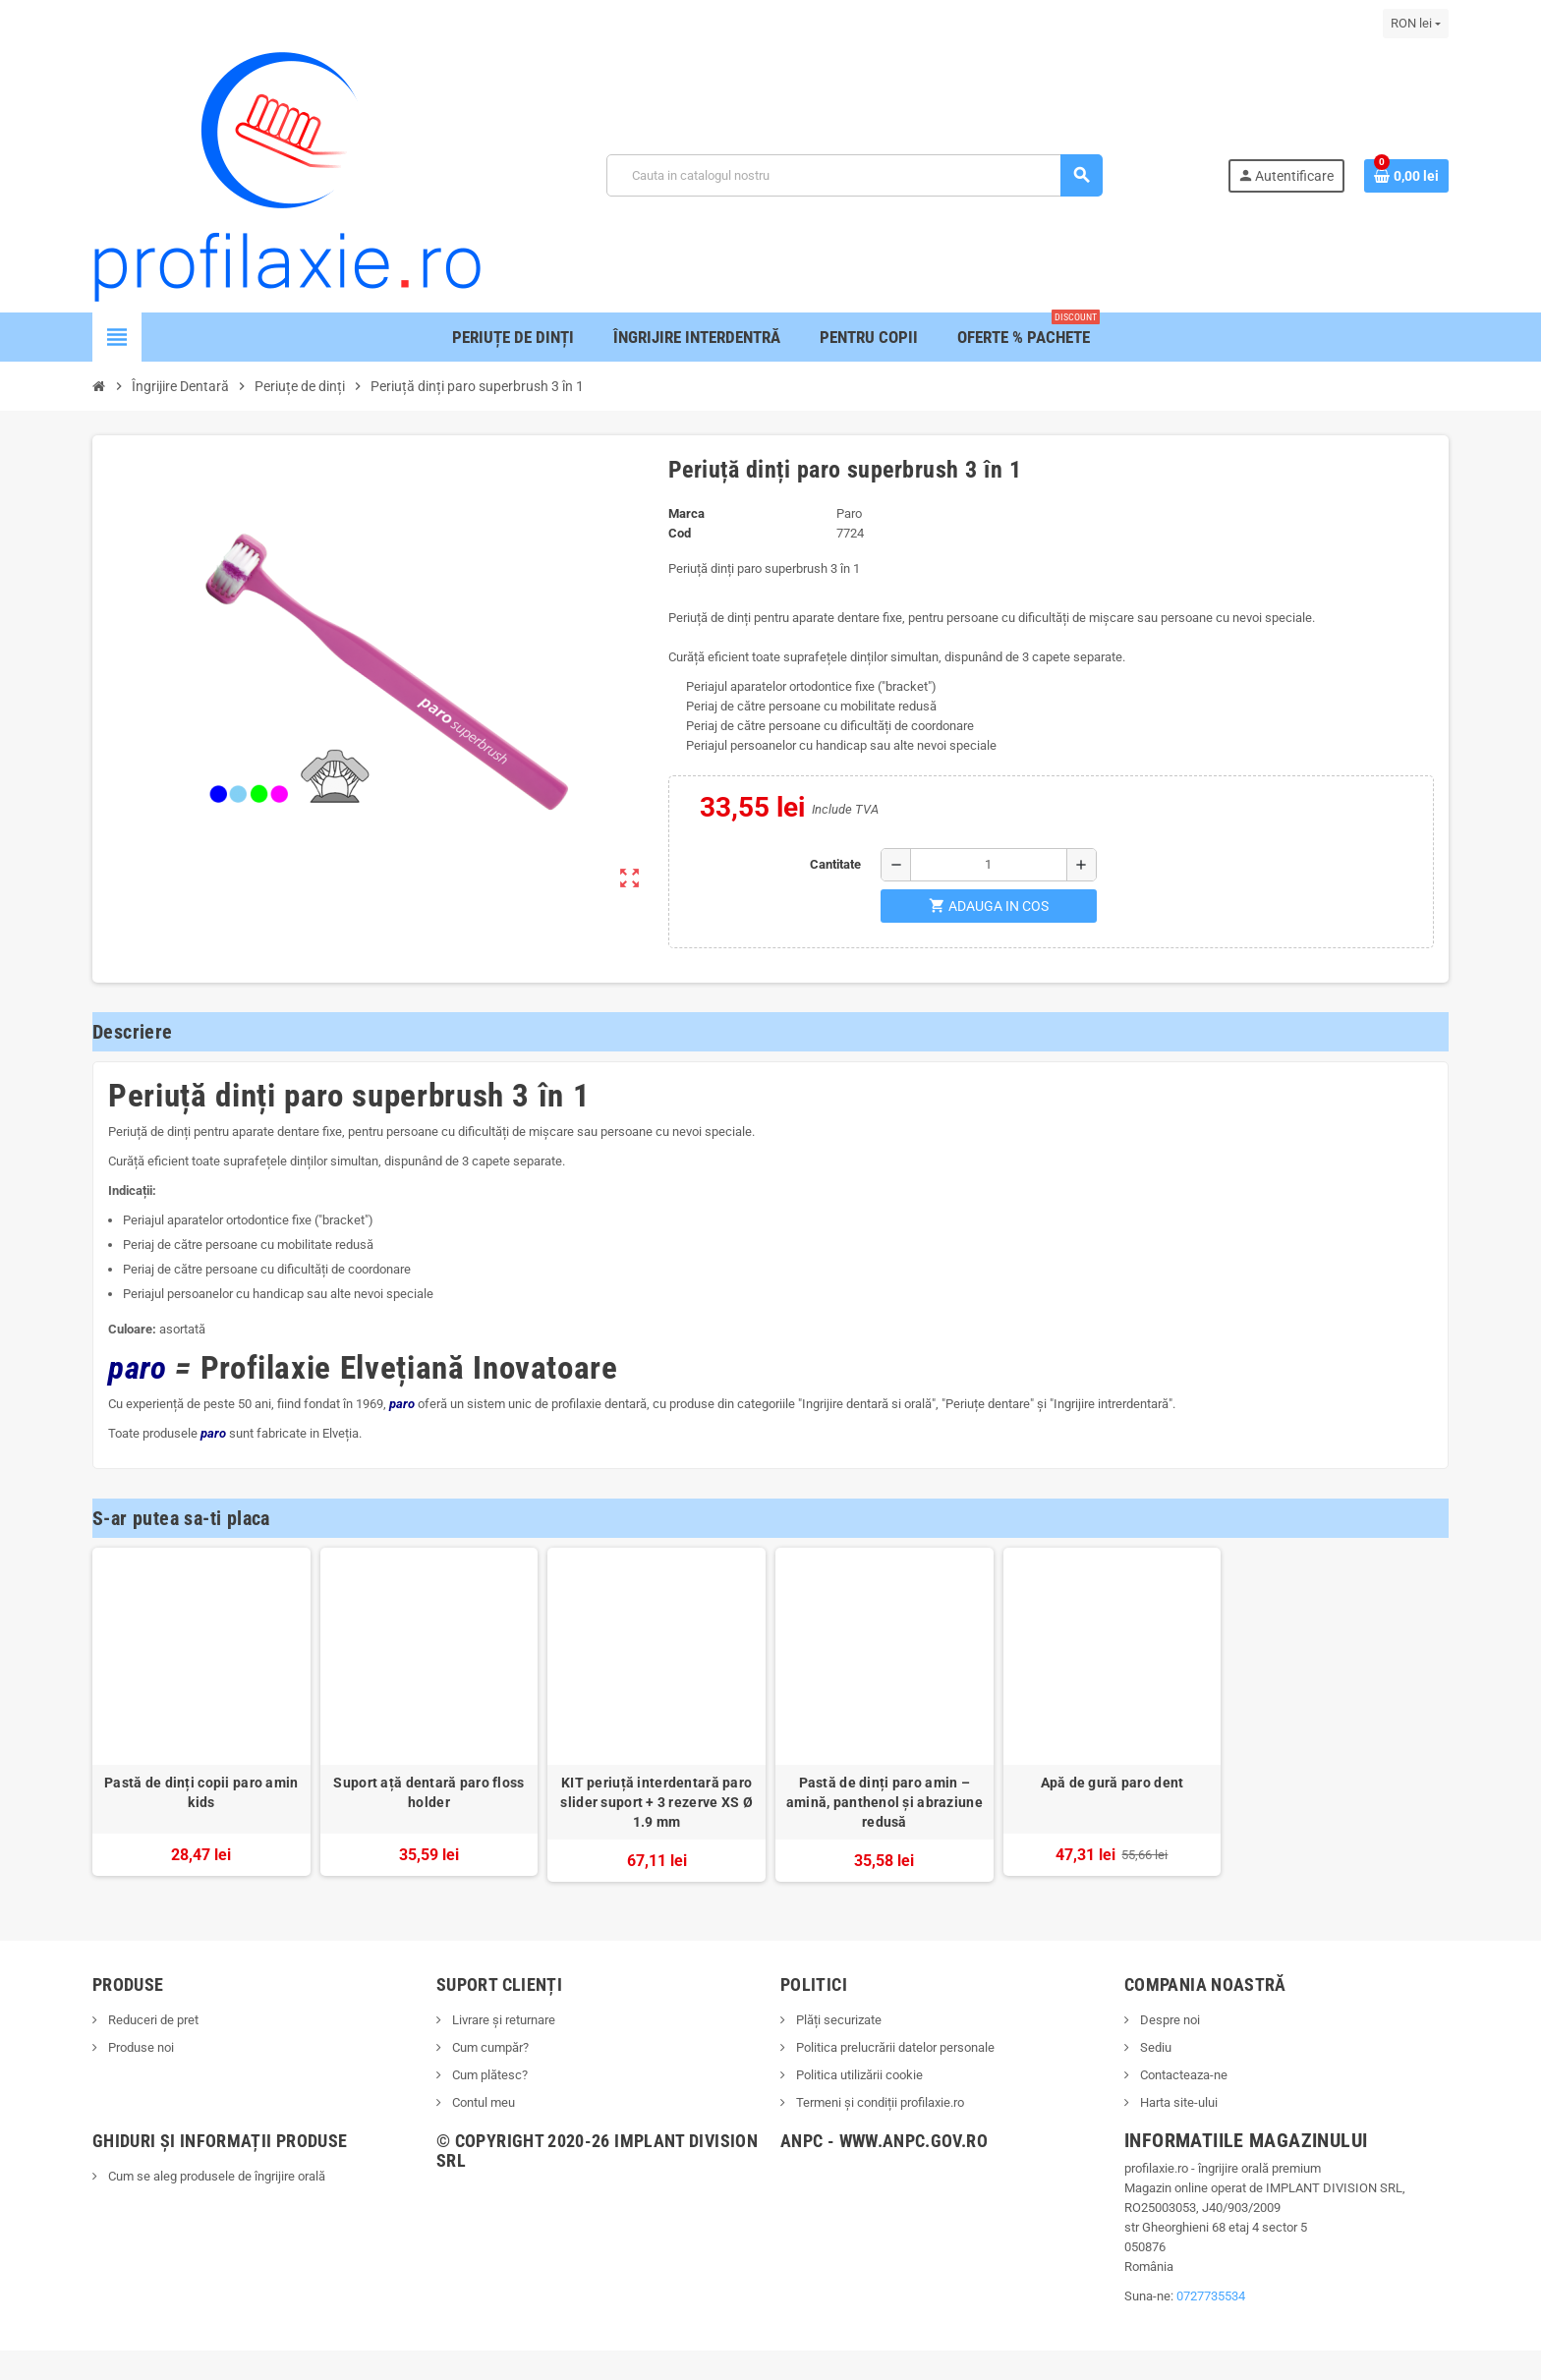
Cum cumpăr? (489, 2047)
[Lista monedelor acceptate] (1416, 23)
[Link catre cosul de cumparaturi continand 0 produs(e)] (1406, 176)
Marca (686, 513)
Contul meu (482, 2102)
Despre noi (1168, 2019)
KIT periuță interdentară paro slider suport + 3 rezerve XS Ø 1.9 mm (656, 1802)
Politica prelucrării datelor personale (894, 2047)
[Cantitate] (988, 864)
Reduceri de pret (152, 2019)
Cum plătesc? (488, 2075)
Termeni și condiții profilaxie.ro (878, 2102)
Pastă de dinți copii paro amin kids (201, 1792)
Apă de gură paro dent (1112, 1782)
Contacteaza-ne (1182, 2075)
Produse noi (139, 2047)
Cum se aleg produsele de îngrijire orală (215, 2176)
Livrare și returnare (502, 2019)
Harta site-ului (1177, 2102)
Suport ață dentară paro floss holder (428, 1792)
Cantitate (835, 864)
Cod (679, 533)
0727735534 (1210, 2296)
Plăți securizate (837, 2019)
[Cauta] (854, 175)
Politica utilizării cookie (858, 2075)
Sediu (1154, 2047)
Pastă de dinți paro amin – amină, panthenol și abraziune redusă (884, 1802)
